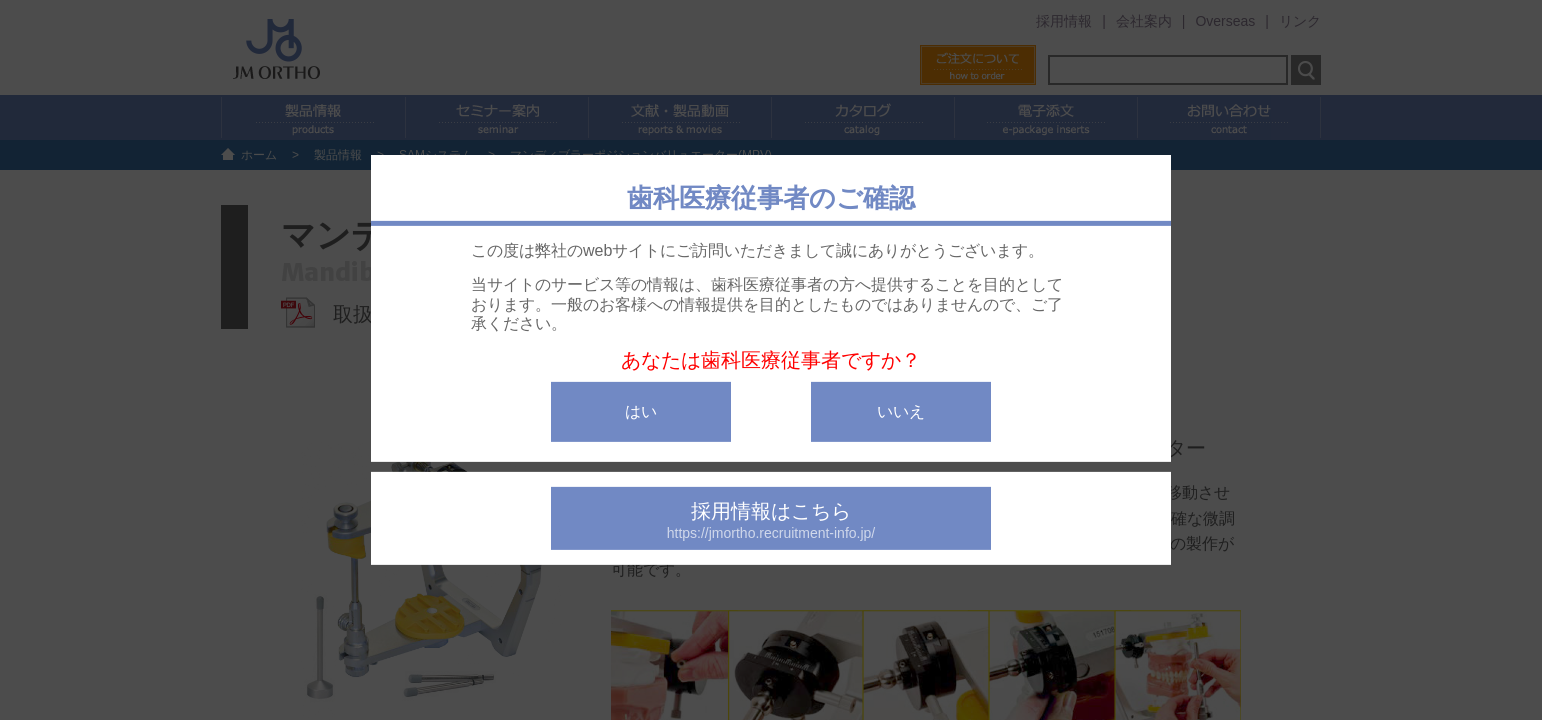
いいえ (901, 411)
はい (641, 411)
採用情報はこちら (771, 520)
